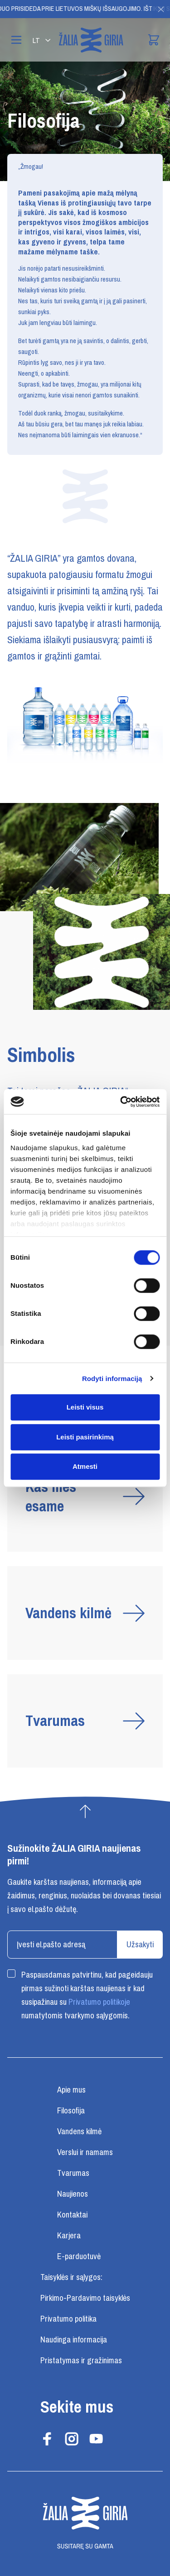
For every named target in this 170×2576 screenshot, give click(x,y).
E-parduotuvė (79, 2256)
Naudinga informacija (73, 2339)
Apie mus (71, 2090)
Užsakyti (140, 1944)
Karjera (69, 2235)
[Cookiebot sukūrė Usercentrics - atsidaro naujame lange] (121, 1102)
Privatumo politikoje (99, 2002)
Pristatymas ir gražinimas (81, 2360)
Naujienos (72, 2194)
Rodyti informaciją (112, 1378)
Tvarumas (73, 2173)
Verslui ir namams (85, 2152)
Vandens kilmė (79, 2131)
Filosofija (71, 2110)
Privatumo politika (68, 2319)
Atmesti (85, 1466)
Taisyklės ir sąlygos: (71, 2277)
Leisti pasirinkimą (85, 1437)
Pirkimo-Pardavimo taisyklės (85, 2298)
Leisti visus (85, 1407)
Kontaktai (72, 2214)
